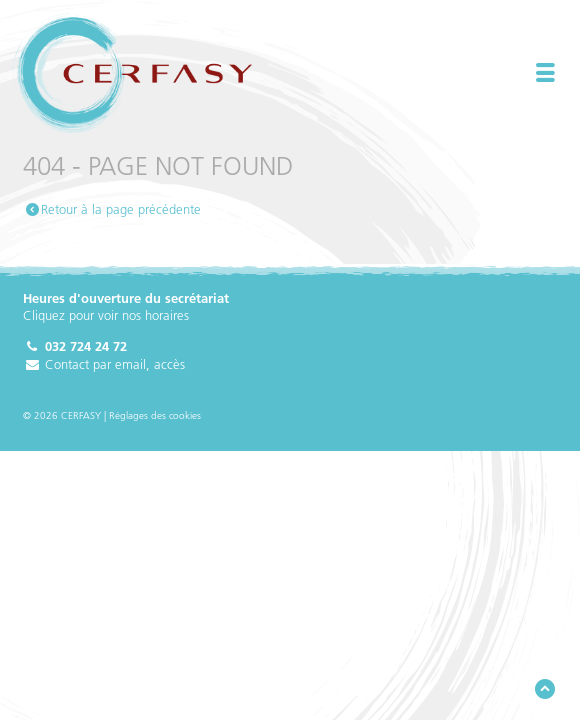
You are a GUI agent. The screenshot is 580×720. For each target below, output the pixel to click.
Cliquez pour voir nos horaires (106, 315)
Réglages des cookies (155, 415)
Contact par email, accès (104, 364)
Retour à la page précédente (121, 209)
